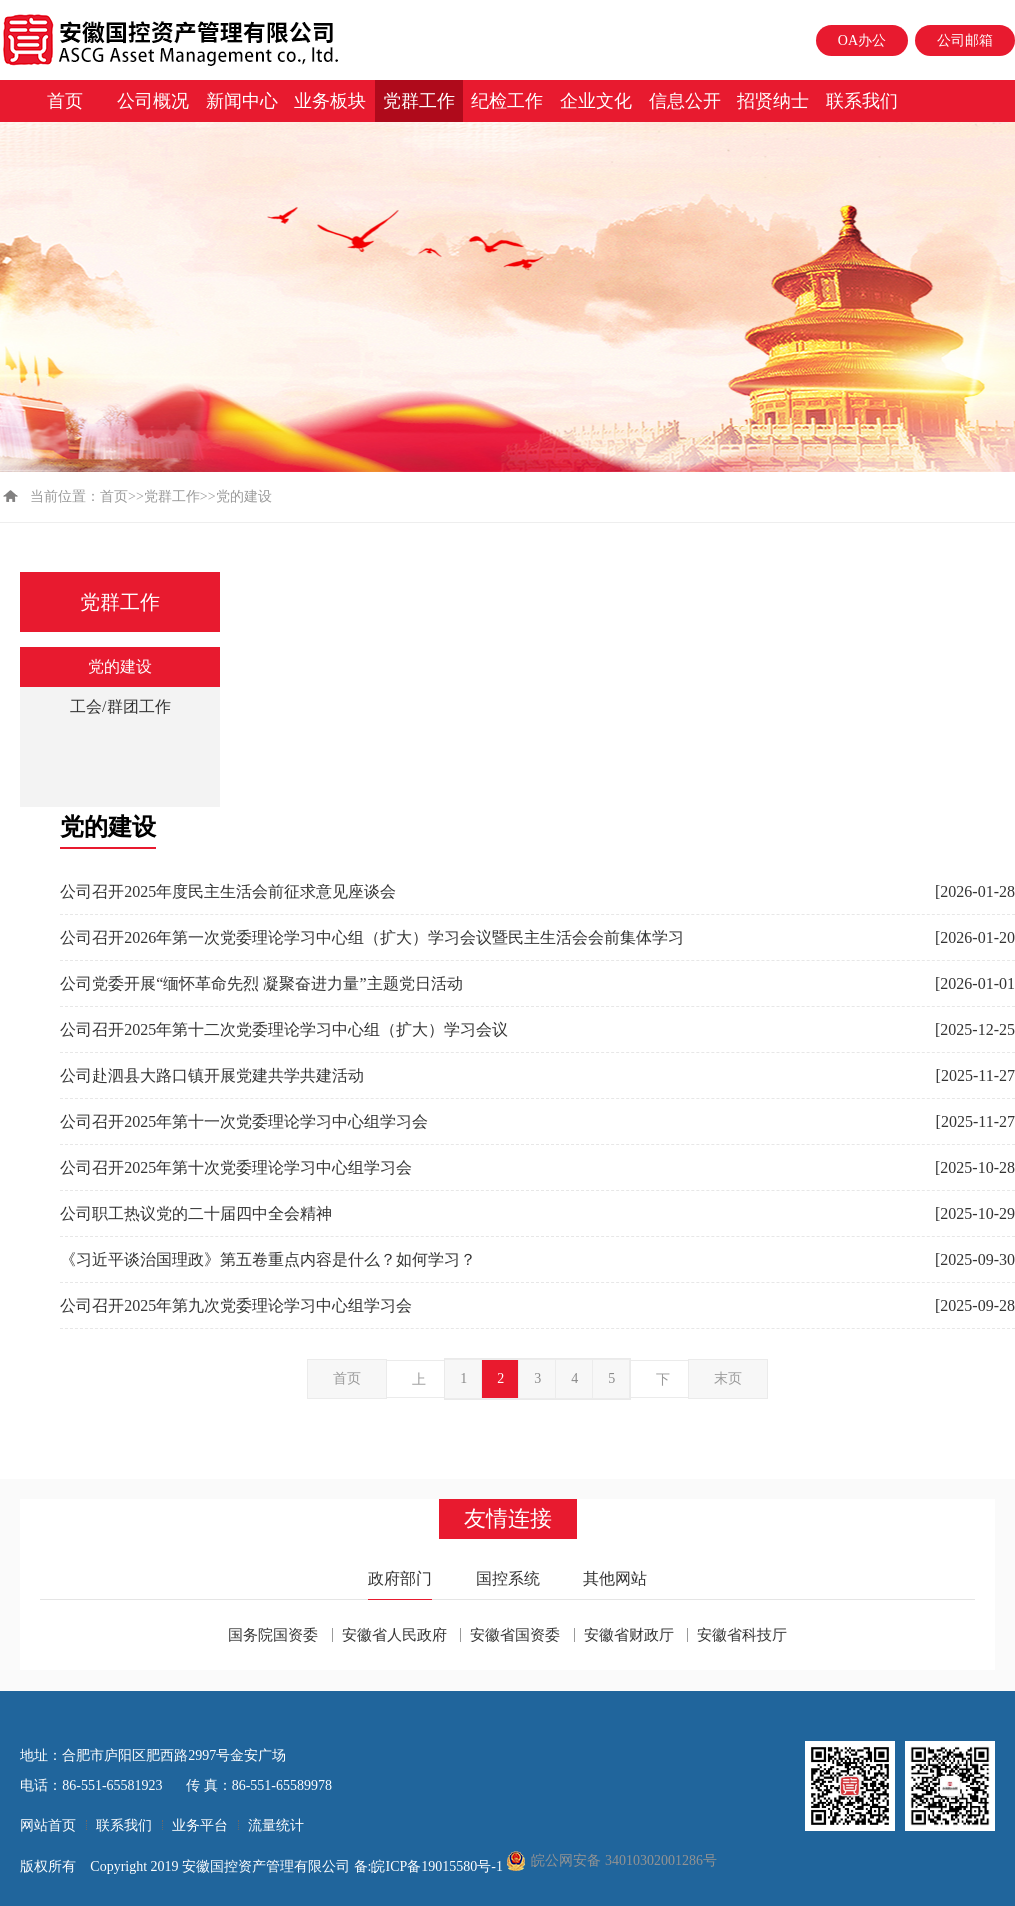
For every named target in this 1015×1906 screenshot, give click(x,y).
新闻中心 (242, 101)
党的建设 (120, 666)
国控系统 (508, 1578)
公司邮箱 (965, 40)
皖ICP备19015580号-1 (438, 1866)
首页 (65, 101)
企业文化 (596, 101)
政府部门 (400, 1578)
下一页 (663, 1385)
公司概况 (153, 101)
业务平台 (200, 1825)
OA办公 (862, 40)
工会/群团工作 (120, 706)
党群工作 (419, 101)
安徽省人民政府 (394, 1635)
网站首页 (48, 1825)
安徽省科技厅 (742, 1635)
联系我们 (862, 101)
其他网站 (615, 1578)
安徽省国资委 (515, 1635)
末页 (728, 1378)
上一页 (419, 1385)
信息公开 (685, 101)
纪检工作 (507, 101)
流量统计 (276, 1825)
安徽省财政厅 (629, 1635)
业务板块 (330, 101)
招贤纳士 (773, 101)
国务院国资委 (273, 1635)
